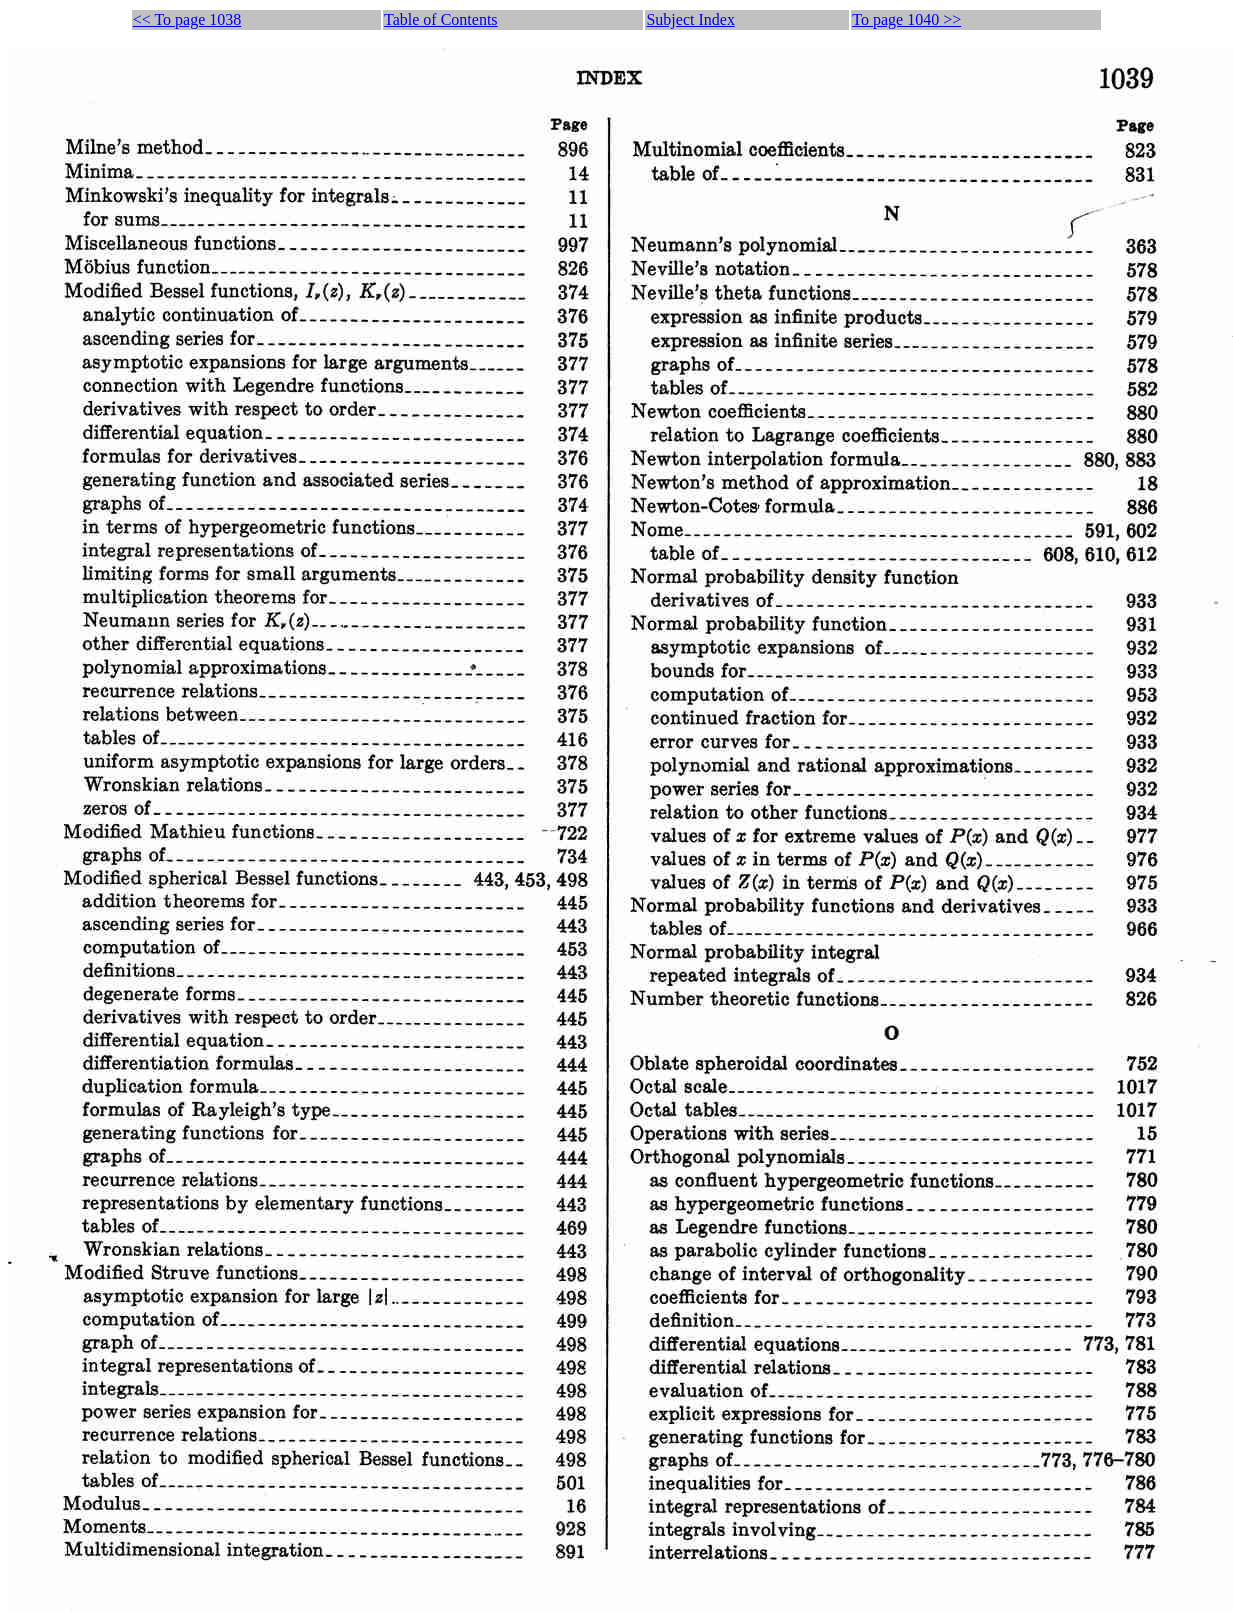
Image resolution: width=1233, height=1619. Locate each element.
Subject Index (690, 19)
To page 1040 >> (906, 19)
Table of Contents (441, 19)
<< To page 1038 (187, 19)
